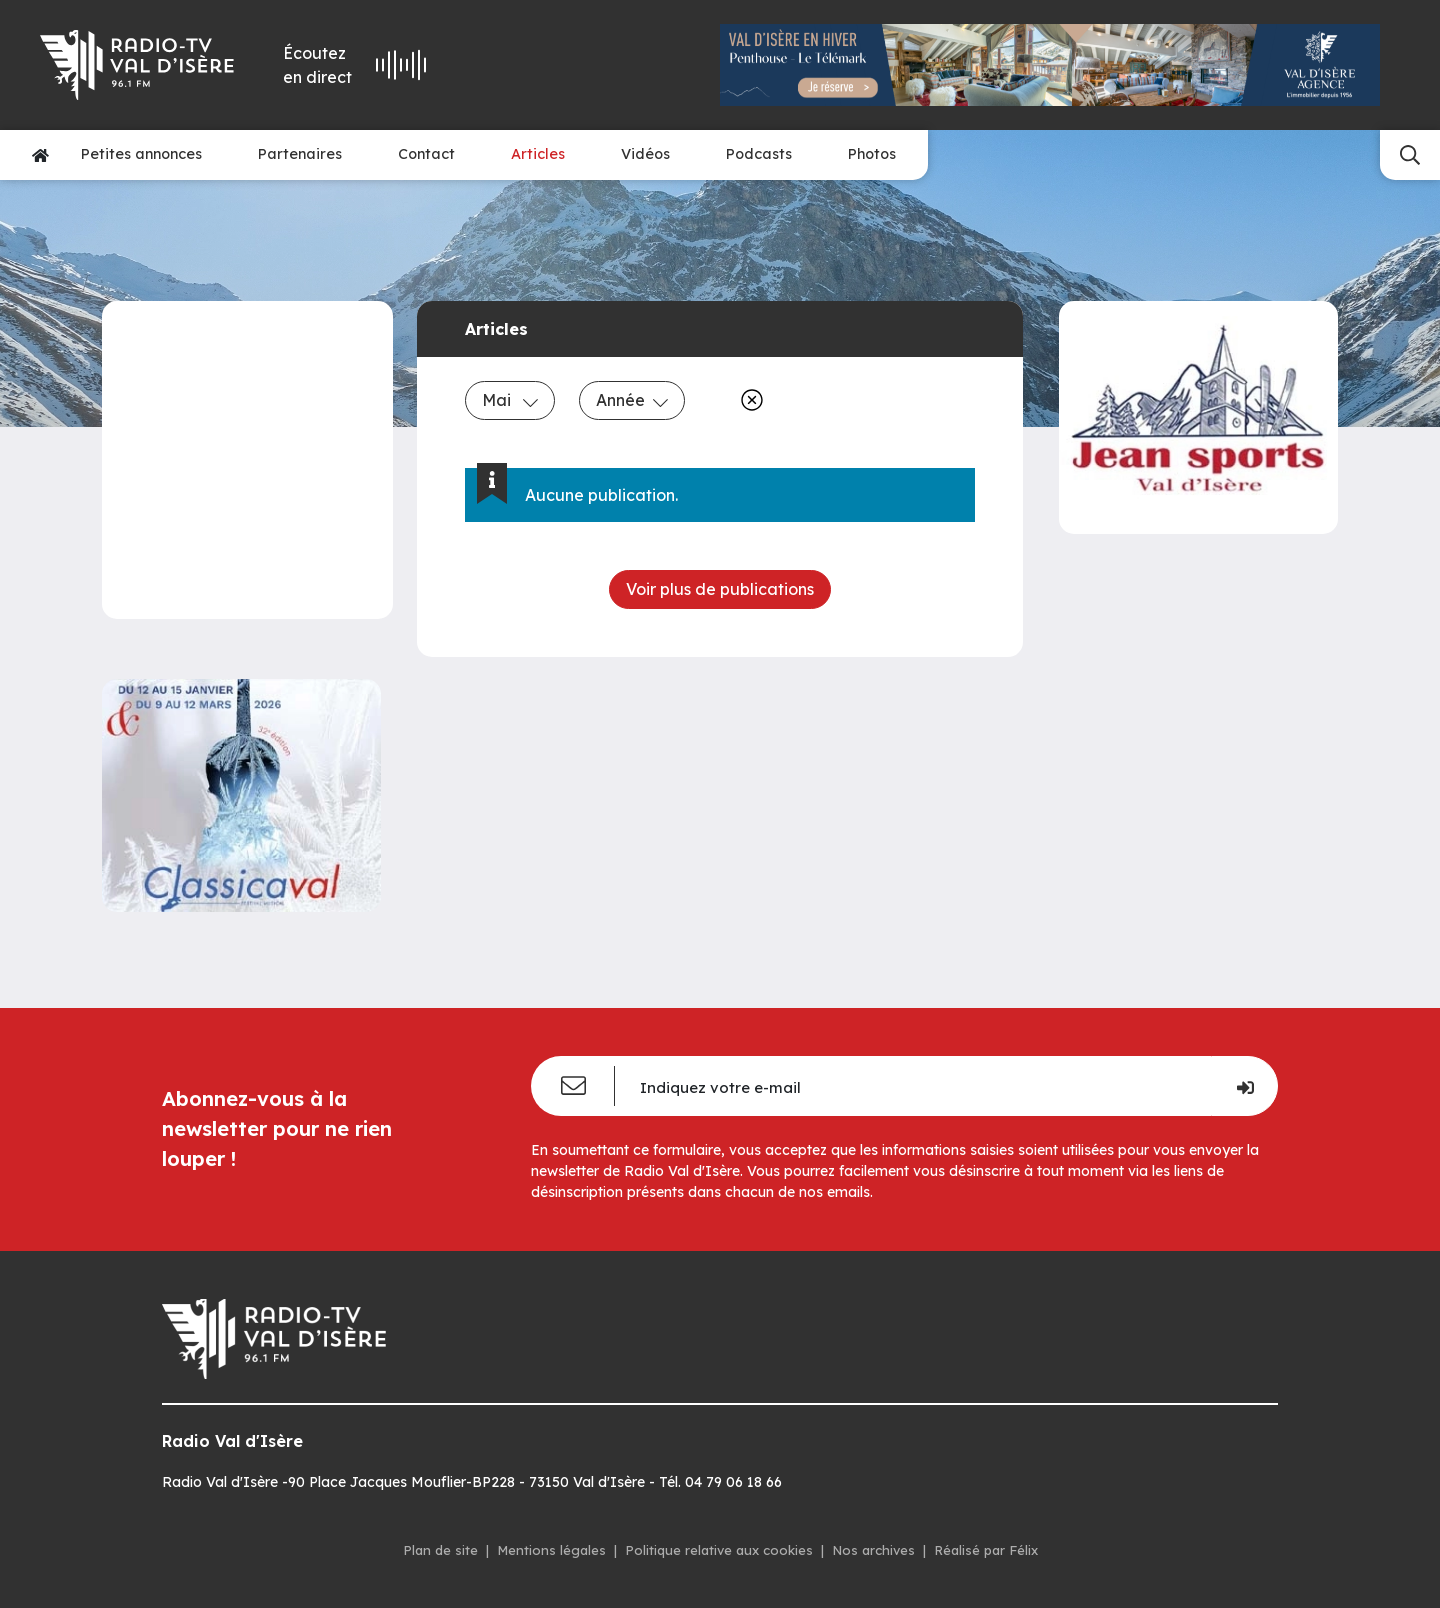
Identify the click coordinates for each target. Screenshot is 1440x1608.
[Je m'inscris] (1244, 1086)
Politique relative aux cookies (719, 1550)
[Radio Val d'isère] (138, 65)
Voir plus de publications (720, 589)
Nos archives (873, 1550)
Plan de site (440, 1550)
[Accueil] (40, 155)
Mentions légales (551, 1550)
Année (632, 400)
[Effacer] (748, 400)
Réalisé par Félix (986, 1550)
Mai (510, 400)
